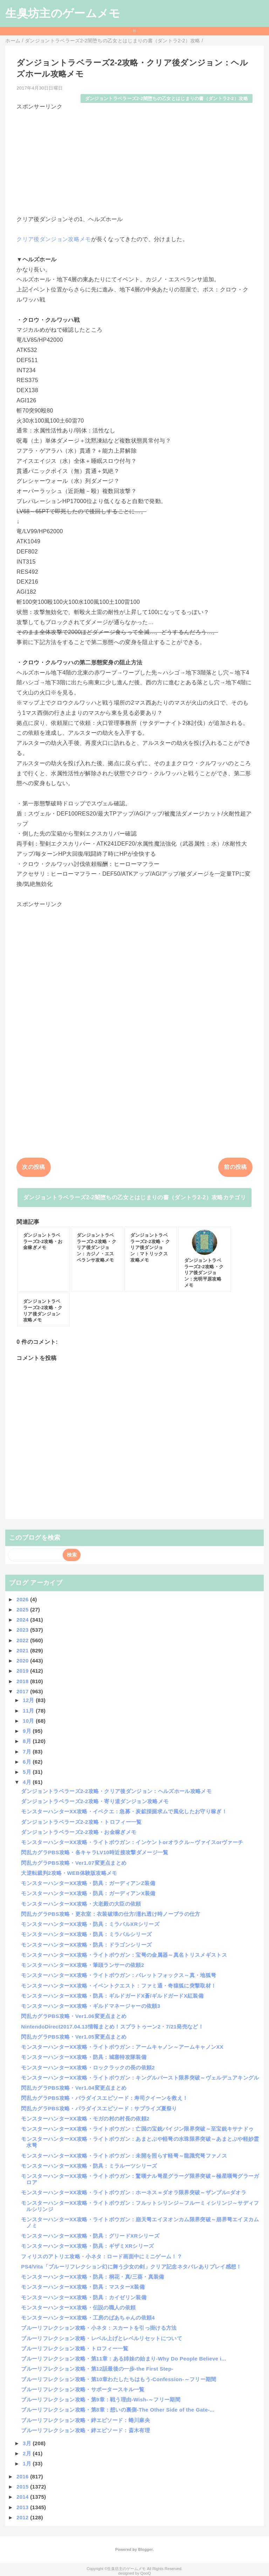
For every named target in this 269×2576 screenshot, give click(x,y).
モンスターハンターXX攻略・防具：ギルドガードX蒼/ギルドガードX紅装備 (112, 1996)
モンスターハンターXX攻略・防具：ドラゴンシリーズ (86, 1945)
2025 (23, 1609)
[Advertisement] (134, 160)
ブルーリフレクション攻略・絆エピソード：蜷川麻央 (85, 2420)
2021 (23, 1650)
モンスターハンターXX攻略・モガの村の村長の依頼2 (85, 2119)
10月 (29, 1721)
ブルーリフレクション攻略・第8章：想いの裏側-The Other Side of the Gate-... (117, 2410)
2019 (23, 1671)
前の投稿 (235, 1167)
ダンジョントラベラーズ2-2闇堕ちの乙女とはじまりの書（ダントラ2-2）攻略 (166, 98)
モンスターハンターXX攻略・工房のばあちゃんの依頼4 (88, 2318)
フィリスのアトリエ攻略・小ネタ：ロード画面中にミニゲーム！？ (101, 2256)
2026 (23, 1599)
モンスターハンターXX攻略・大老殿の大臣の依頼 (81, 1904)
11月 (29, 1711)
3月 (28, 2443)
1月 (28, 2463)
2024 (23, 1620)
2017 (23, 1691)
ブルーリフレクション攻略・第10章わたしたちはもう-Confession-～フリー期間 (118, 2379)
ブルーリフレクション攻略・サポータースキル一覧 (82, 2389)
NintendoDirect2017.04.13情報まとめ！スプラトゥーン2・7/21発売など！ (112, 2027)
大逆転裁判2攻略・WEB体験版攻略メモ (69, 1873)
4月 (28, 1782)
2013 (23, 2507)
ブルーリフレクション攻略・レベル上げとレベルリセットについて (101, 2338)
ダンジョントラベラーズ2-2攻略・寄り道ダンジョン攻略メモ (94, 1801)
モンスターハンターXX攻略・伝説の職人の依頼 (78, 2307)
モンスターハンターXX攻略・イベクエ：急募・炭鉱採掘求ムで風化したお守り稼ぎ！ (124, 1811)
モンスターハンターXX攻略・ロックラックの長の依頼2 (88, 2067)
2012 (23, 2517)
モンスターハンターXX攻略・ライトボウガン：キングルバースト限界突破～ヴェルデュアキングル (140, 2078)
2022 (23, 1640)
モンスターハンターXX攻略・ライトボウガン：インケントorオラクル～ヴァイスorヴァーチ (132, 1842)
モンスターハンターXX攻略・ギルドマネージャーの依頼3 (90, 2006)
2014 (23, 2497)
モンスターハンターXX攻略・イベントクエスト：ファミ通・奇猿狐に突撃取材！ (118, 1986)
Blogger (145, 2549)
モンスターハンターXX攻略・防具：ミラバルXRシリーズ (90, 1924)
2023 (23, 1630)
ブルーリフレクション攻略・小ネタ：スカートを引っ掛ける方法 (99, 2328)
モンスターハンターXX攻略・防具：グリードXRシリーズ (90, 2236)
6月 (28, 1762)
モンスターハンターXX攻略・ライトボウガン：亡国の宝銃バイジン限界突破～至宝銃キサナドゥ (137, 2129)
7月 (28, 1752)
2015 (23, 2487)
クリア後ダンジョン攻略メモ (53, 239)
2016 (23, 2476)
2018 (23, 1681)
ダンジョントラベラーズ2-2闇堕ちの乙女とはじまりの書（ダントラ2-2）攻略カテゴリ (134, 1197)
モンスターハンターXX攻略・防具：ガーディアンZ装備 (88, 1883)
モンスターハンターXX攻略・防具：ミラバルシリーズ (86, 1934)
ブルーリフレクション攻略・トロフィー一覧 (74, 2348)
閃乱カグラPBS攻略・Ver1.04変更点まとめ (73, 2088)
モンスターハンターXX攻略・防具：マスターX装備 (83, 2287)
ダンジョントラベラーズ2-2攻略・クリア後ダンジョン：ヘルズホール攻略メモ (116, 1791)
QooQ (145, 2573)
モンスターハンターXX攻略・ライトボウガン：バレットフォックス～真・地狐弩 (118, 1975)
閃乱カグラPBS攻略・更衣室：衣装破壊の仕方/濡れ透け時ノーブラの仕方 (110, 1914)
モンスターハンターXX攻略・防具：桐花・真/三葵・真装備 (92, 2277)
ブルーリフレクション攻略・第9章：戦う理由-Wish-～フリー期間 (100, 2399)
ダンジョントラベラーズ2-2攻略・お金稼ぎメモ (78, 1832)
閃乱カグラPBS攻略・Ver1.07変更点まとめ (73, 1863)
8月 (28, 1741)
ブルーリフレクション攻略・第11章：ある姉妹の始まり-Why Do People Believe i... (123, 2359)
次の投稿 (33, 1167)
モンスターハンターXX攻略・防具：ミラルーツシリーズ (89, 2166)
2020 (23, 1661)
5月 (28, 1772)
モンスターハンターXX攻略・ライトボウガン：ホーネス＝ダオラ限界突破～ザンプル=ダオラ (133, 2192)
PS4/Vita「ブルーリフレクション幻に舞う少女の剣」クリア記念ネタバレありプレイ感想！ (131, 2267)
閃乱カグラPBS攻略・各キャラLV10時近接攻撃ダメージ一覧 (94, 1852)
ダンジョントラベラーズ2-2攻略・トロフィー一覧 (81, 1822)
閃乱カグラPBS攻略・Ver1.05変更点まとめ (73, 2037)
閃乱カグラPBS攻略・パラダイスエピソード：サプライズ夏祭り (99, 2108)
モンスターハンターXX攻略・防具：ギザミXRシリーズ (87, 2246)
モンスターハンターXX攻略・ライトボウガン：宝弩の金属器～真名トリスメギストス (124, 1955)
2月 (28, 2453)
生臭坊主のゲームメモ (62, 13)
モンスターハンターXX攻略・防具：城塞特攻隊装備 (83, 2057)
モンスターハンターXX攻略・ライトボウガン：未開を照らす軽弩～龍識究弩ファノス (124, 2156)
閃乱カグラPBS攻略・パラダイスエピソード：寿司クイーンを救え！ (104, 2098)
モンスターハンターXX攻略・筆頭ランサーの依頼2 (82, 1965)
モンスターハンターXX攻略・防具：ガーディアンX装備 (88, 1893)
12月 (29, 1700)
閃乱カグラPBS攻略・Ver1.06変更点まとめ (73, 2016)
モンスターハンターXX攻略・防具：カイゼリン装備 (83, 2297)
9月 (28, 1731)
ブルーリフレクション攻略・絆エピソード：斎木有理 (85, 2430)
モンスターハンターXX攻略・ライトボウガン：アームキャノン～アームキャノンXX (122, 2047)
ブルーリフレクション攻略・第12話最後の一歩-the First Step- (97, 2369)
